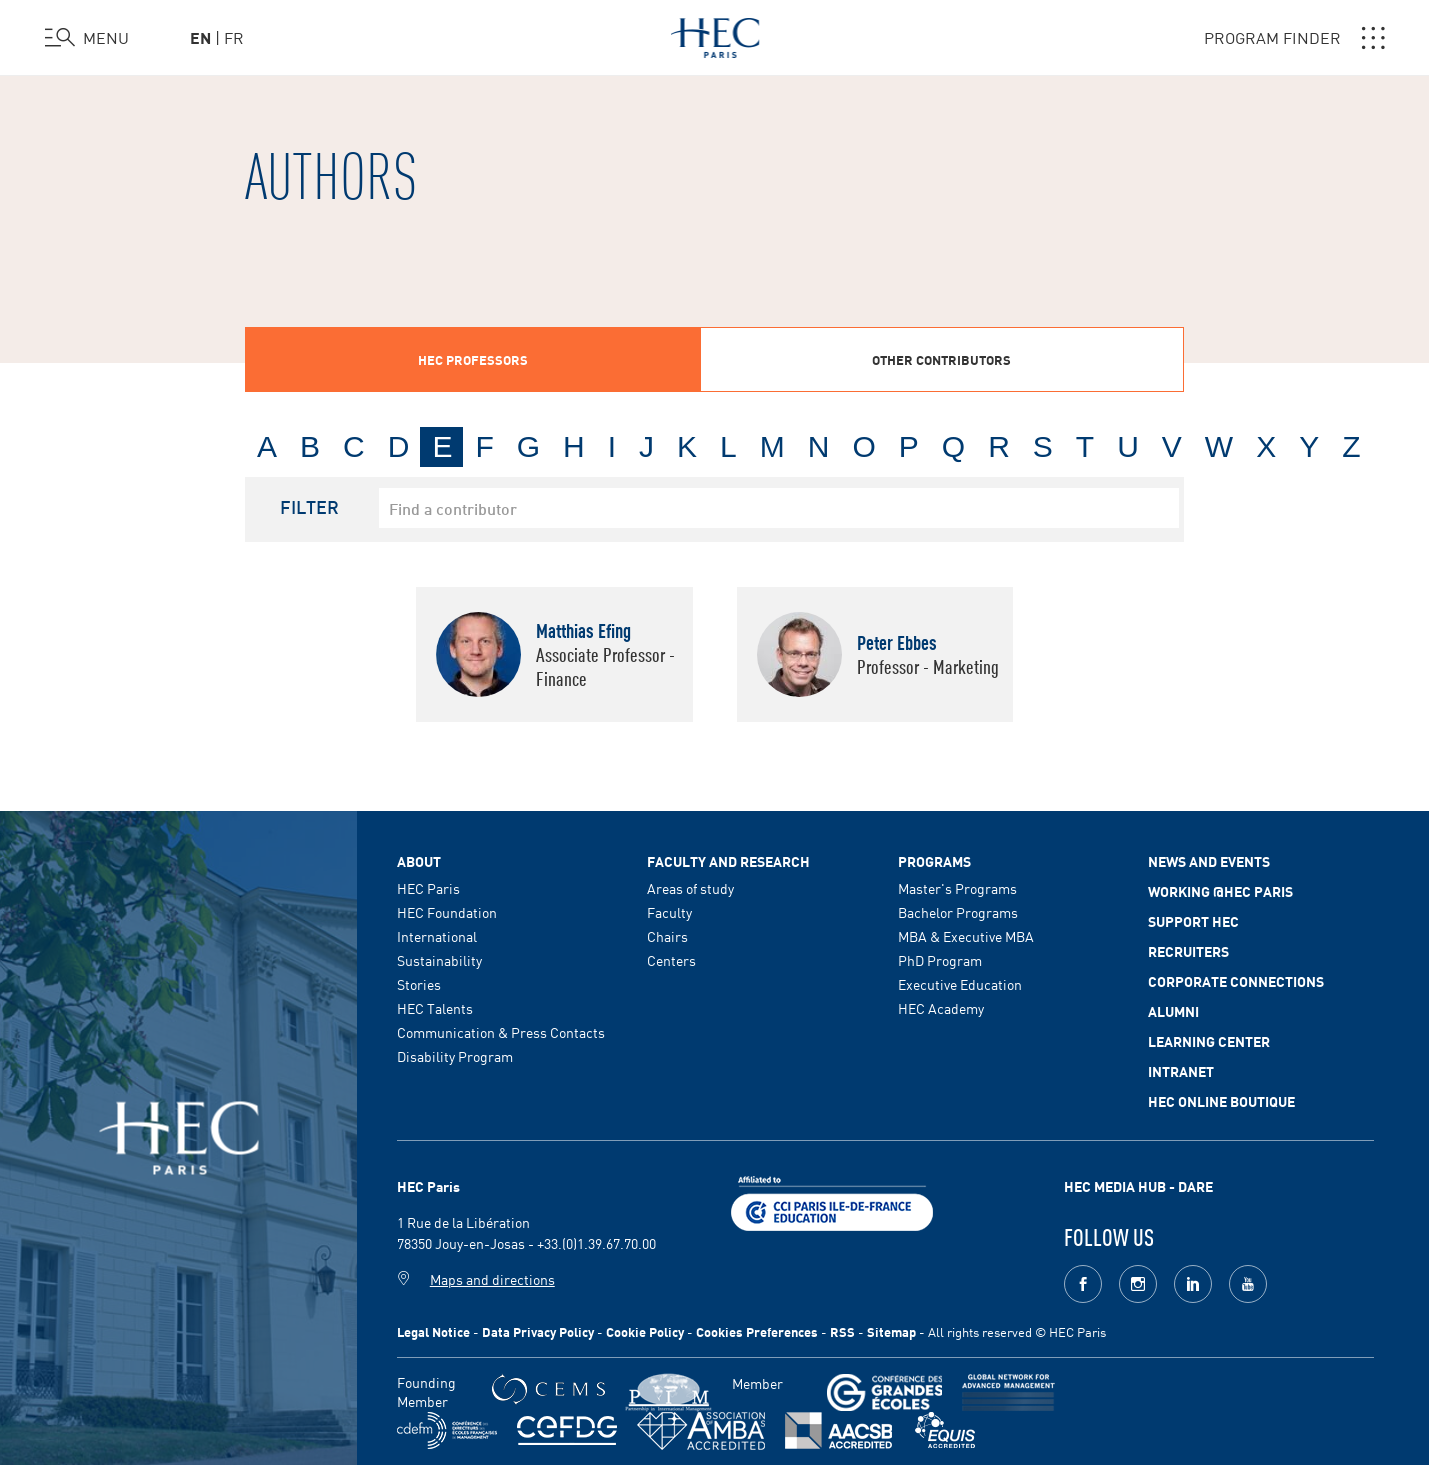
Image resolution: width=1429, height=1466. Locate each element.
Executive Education (960, 984)
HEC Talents (435, 1008)
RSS (842, 1331)
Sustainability (439, 960)
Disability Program (455, 1056)
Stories (419, 984)
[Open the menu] (87, 38)
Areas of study (690, 888)
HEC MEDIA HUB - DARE (1138, 1186)
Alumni (1173, 1011)
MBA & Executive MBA (966, 936)
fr (234, 37)
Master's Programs (957, 888)
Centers (671, 960)
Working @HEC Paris (1220, 891)
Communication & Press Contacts (501, 1032)
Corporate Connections (1236, 981)
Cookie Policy (645, 1331)
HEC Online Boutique (1221, 1101)
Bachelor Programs (958, 912)
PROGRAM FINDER (1294, 38)
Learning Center (1209, 1041)
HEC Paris (428, 888)
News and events (1209, 861)
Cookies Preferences (757, 1331)
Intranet (1181, 1071)
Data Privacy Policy (538, 1331)
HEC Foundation (447, 912)
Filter (309, 506)
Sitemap (891, 1331)
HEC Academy (941, 1008)
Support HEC (1193, 921)
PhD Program (940, 960)
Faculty (669, 912)
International (437, 936)
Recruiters (1188, 951)
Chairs (667, 936)
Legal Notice (433, 1331)
